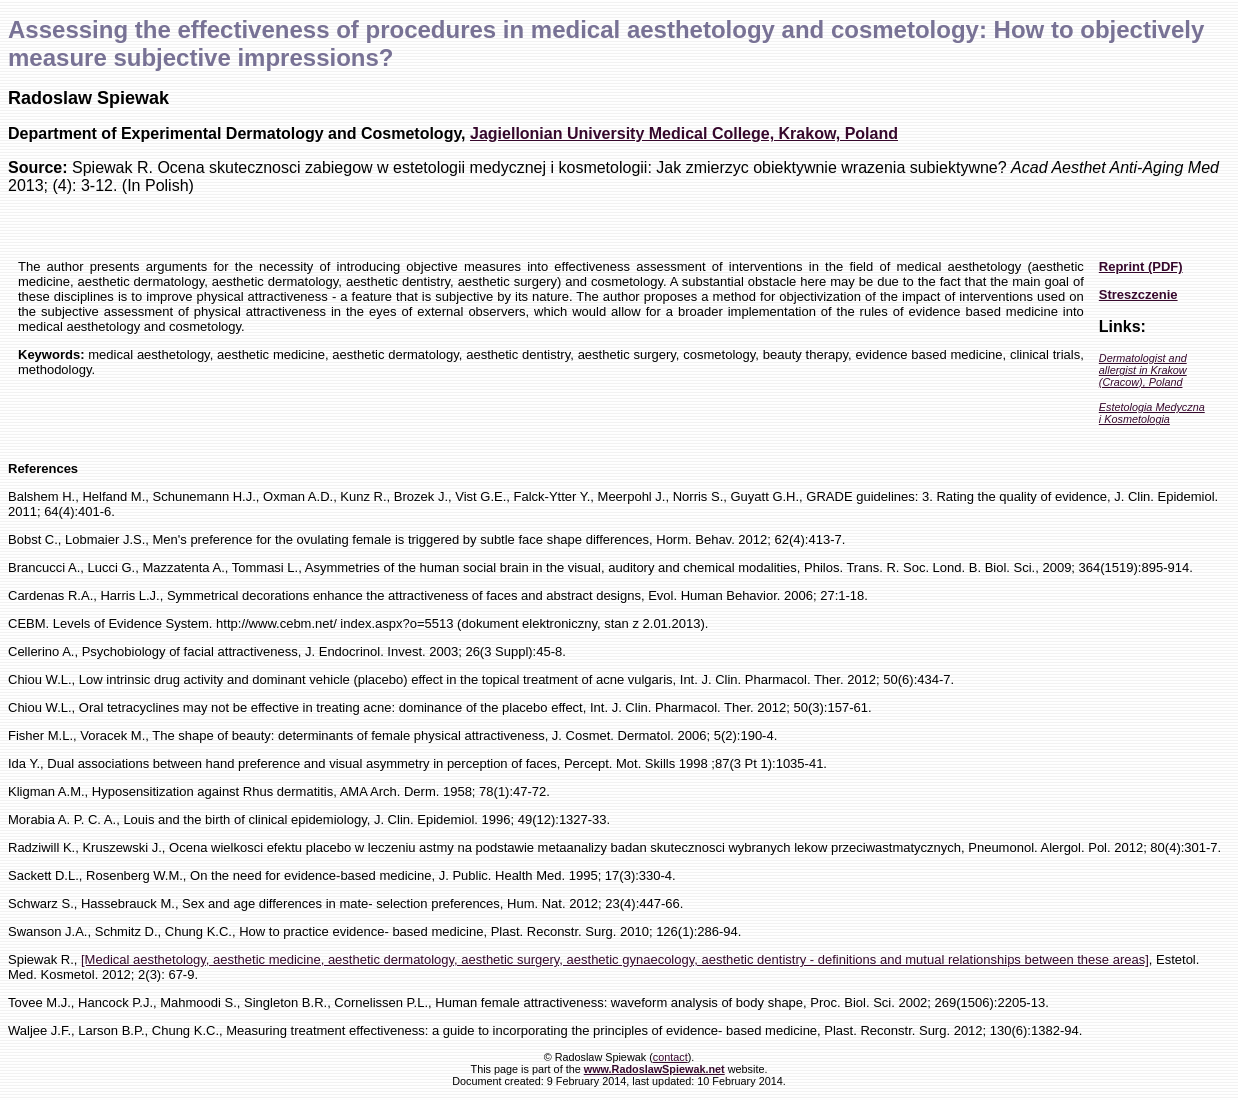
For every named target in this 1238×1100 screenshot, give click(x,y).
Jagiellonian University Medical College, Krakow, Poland (684, 133)
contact (670, 1057)
